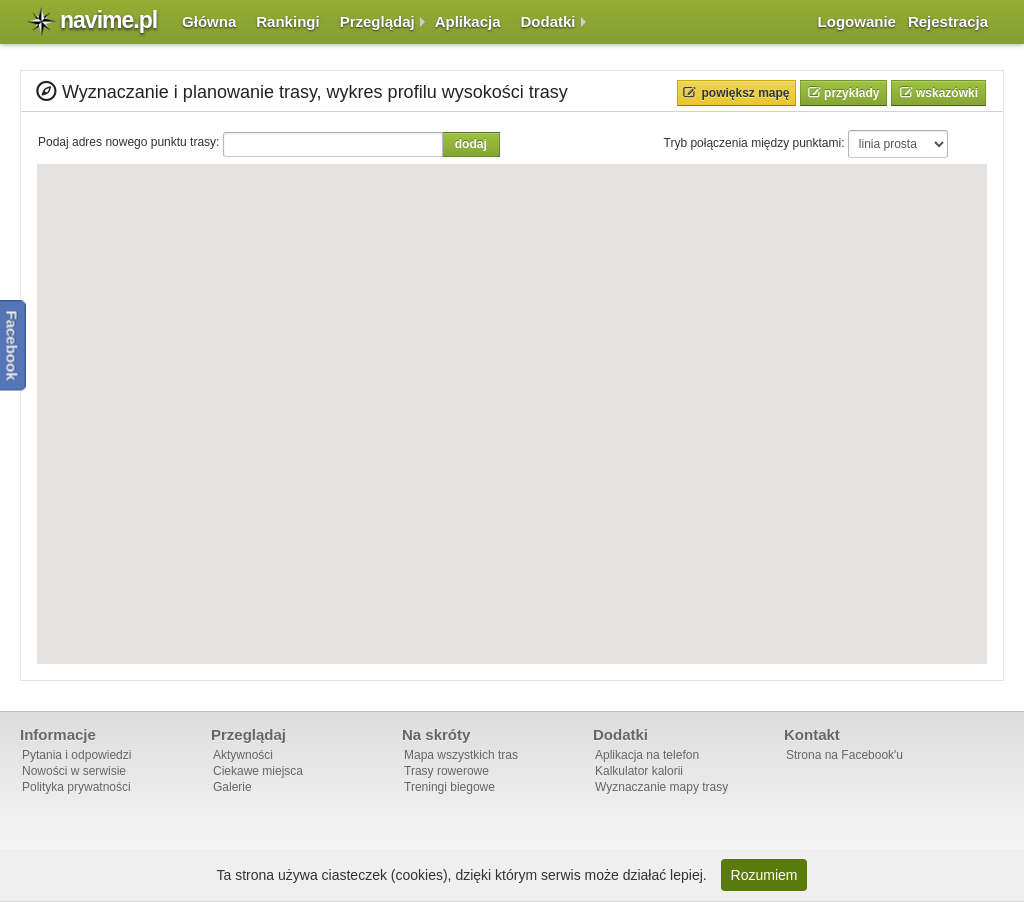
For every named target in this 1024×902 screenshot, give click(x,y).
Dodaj (471, 144)
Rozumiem (764, 875)
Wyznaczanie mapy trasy (661, 787)
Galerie (232, 787)
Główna (209, 21)
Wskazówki (945, 93)
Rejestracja (948, 21)
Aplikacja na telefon (647, 755)
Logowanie (857, 21)
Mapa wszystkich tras (461, 755)
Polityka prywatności (76, 787)
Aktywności (243, 755)
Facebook (12, 345)
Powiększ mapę (746, 93)
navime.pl (108, 20)
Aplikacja (468, 21)
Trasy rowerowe (446, 771)
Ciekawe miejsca (258, 771)
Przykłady (850, 93)
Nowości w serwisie (74, 771)
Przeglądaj (377, 21)
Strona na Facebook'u (844, 755)
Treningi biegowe (449, 787)
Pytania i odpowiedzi (76, 755)
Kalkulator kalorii (639, 771)
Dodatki (548, 21)
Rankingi (287, 21)
